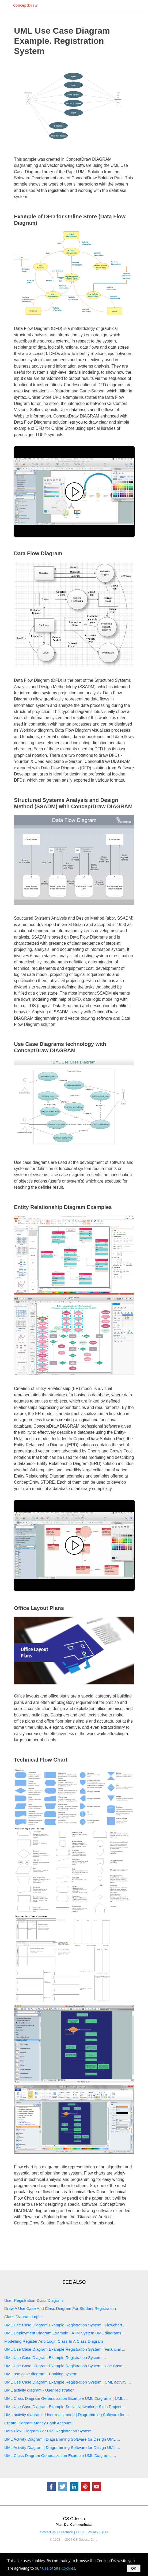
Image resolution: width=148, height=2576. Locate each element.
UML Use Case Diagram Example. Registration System (62, 41)
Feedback (66, 2532)
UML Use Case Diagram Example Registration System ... (55, 2357)
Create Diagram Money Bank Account (37, 2423)
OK (133, 2568)
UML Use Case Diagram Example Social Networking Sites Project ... (65, 2406)
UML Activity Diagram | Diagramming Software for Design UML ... (62, 2439)
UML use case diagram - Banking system (40, 2374)
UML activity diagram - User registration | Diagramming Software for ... (66, 2414)
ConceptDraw (25, 5)
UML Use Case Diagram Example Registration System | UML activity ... (67, 2382)
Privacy (93, 2532)
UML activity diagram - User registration (39, 2390)
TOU (104, 2532)
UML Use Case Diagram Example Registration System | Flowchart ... (65, 2325)
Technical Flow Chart (40, 1760)
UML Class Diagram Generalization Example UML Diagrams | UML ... (66, 2398)
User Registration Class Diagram (33, 2300)
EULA (80, 2532)
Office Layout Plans (39, 1608)
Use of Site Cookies (58, 2568)
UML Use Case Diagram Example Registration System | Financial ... (64, 2349)
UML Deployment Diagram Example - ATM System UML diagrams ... (65, 2333)
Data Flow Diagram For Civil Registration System (48, 2431)
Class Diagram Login (22, 2316)
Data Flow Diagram (38, 553)
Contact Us (48, 2532)
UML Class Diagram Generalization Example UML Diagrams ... (60, 2455)
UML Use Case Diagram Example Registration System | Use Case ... (65, 2366)
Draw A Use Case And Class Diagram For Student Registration (60, 2308)
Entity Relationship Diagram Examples (63, 1207)
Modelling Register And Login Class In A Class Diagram (53, 2341)
